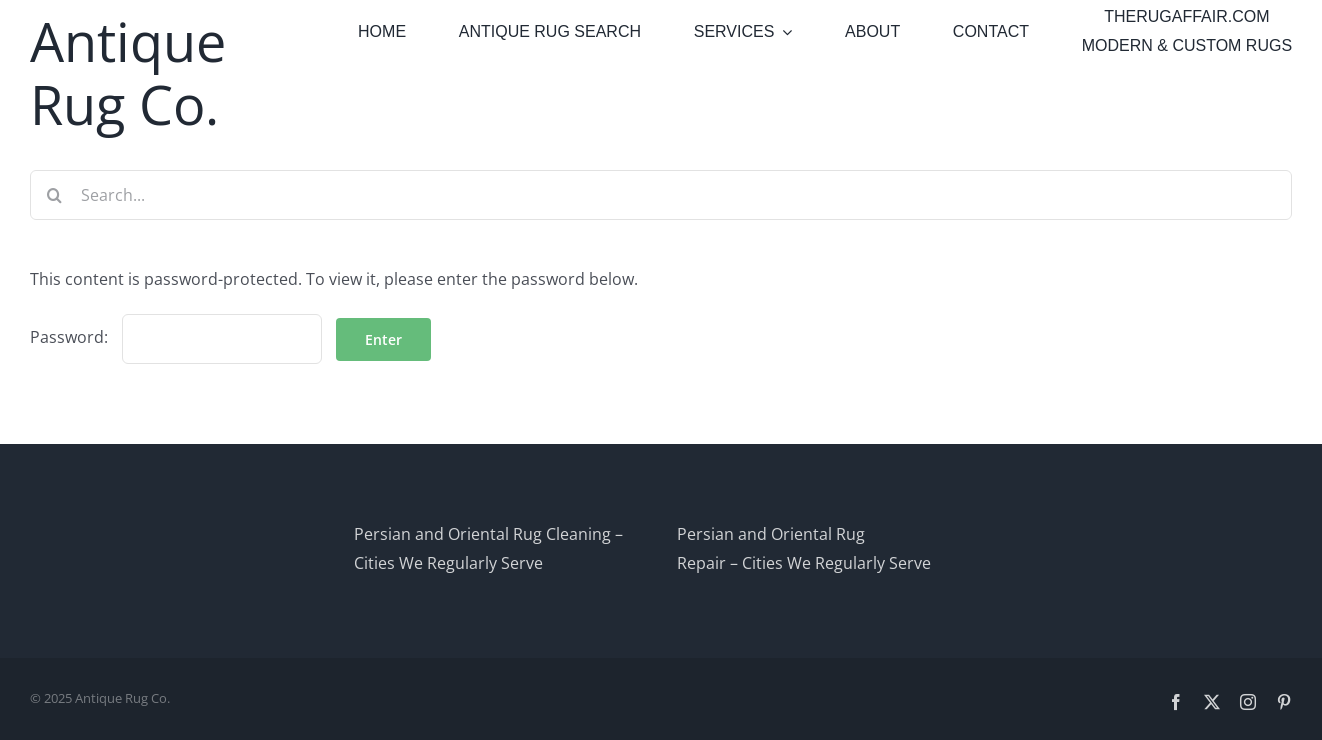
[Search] (55, 195)
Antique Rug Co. (128, 72)
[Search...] (661, 195)
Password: (176, 337)
